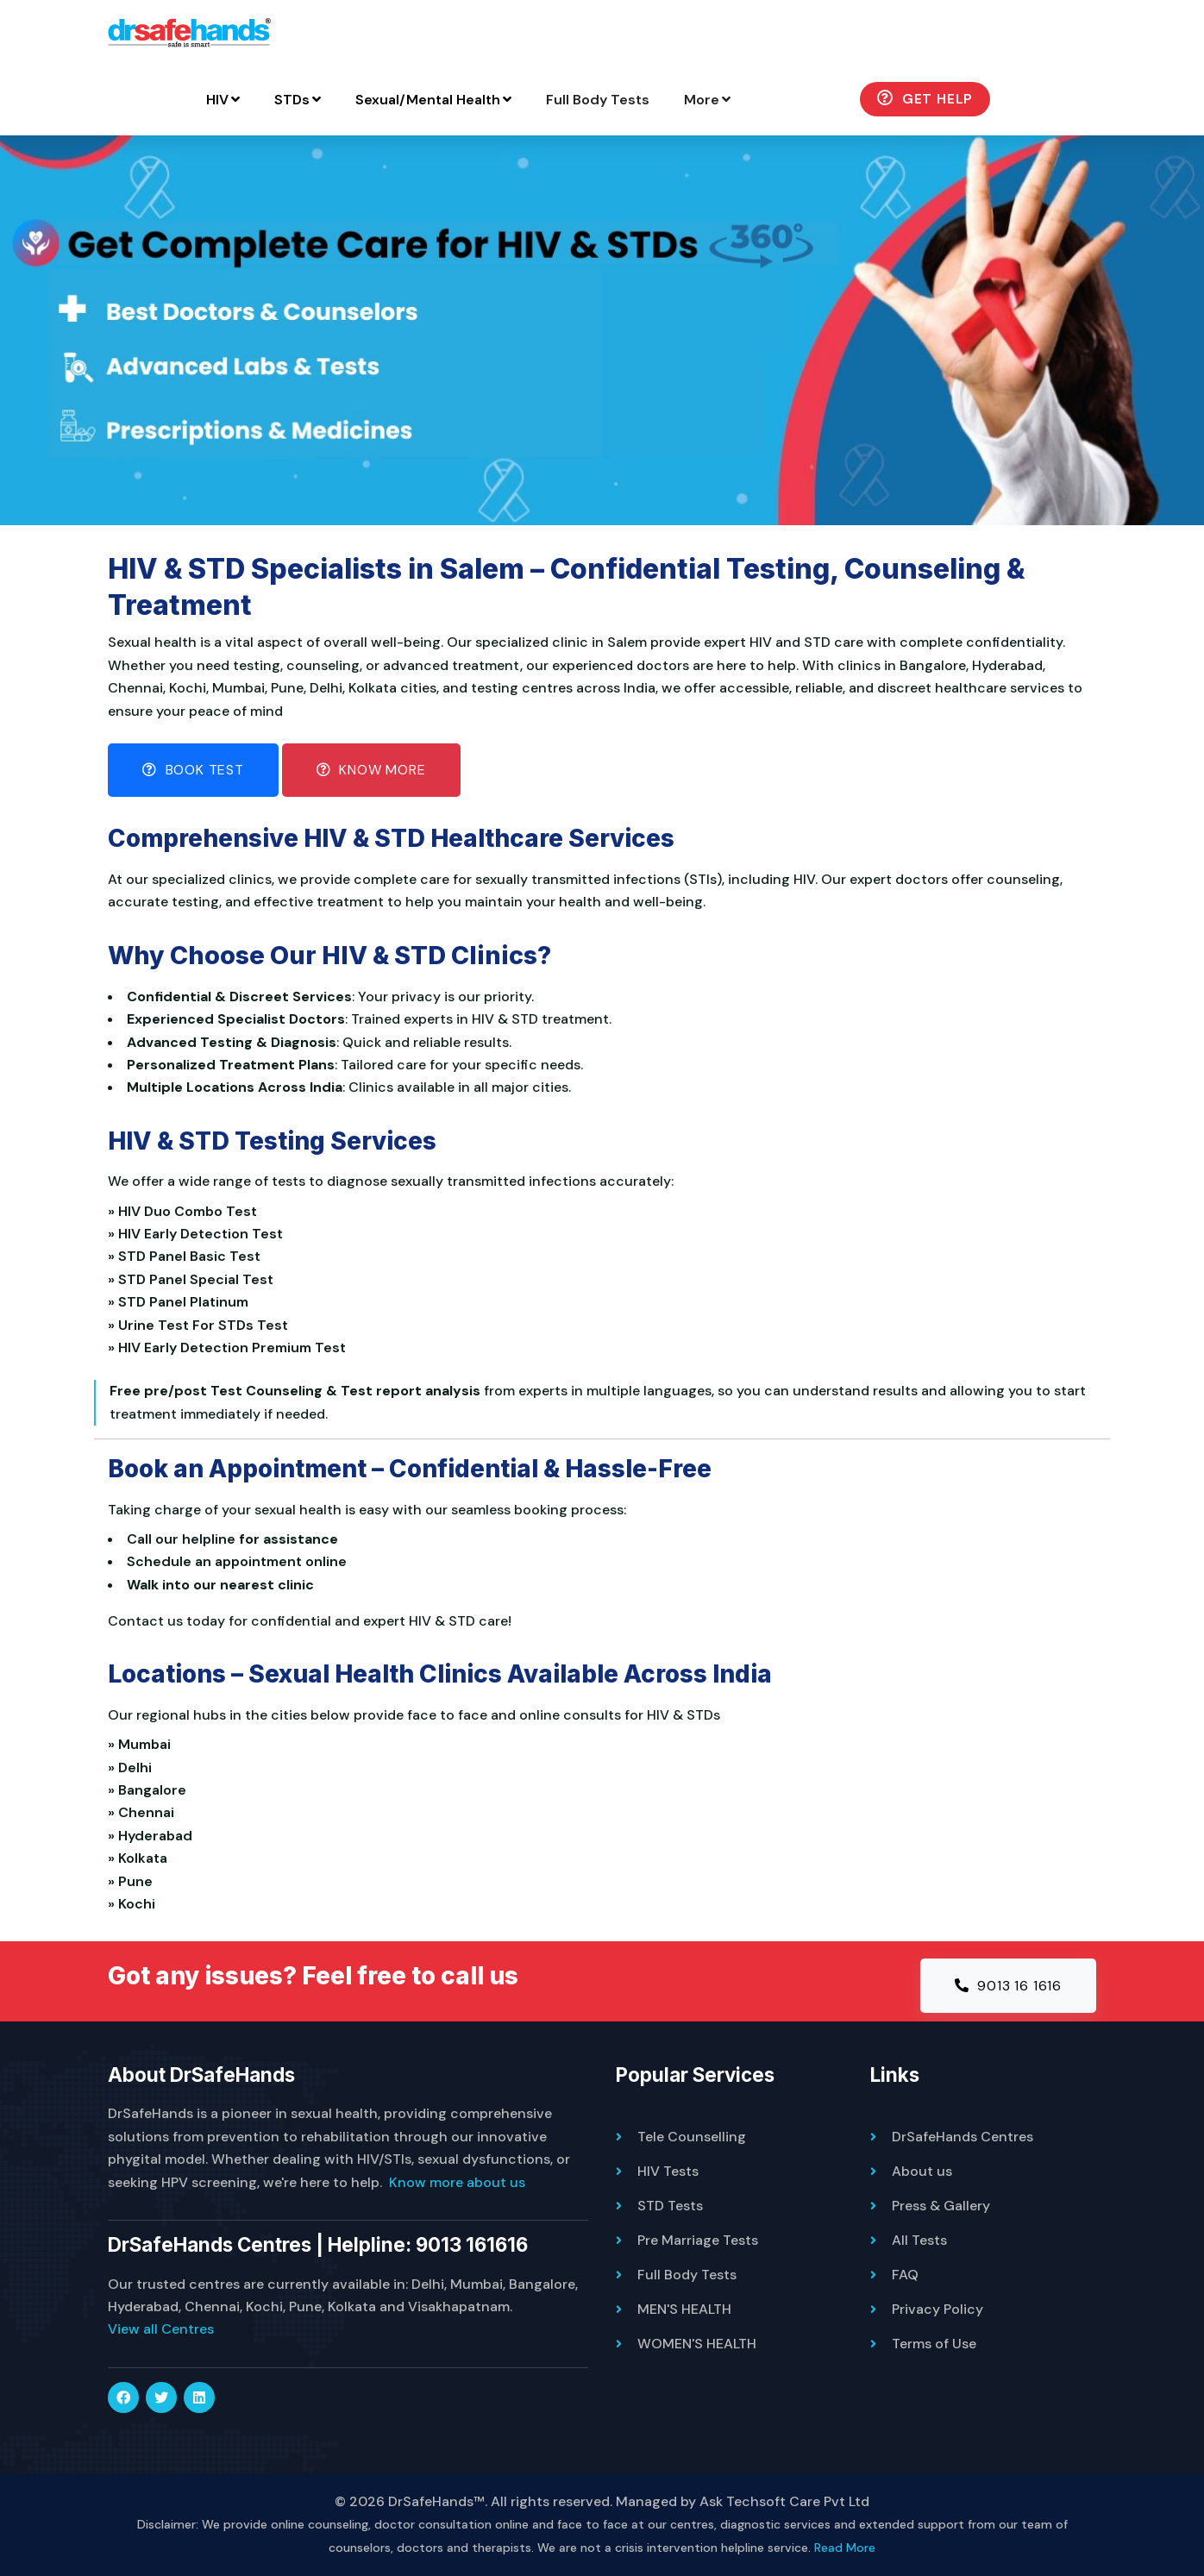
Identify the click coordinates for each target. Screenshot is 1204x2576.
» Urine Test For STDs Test (201, 1325)
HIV (223, 100)
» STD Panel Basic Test (187, 1256)
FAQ (905, 2275)
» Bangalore (150, 1790)
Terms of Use (934, 2344)
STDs (297, 100)
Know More (371, 770)
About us (922, 2171)
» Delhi (133, 1767)
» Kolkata (141, 1858)
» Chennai (144, 1812)
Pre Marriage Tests (697, 2240)
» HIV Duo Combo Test (186, 1211)
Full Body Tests (597, 100)
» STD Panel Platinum (181, 1302)
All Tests (919, 2240)
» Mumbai (143, 1744)
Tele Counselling (691, 2137)
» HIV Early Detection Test (199, 1234)
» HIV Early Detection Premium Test (230, 1347)
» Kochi (135, 1904)
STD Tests (670, 2206)
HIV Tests (668, 2171)
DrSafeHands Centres (962, 2137)
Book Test (193, 770)
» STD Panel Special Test (194, 1279)
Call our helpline (181, 1539)
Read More (844, 2547)
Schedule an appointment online (237, 1561)
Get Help (925, 99)
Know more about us (457, 2182)
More (707, 100)
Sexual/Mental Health (433, 100)
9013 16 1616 (1008, 1986)
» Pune (134, 1881)
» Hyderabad (153, 1836)
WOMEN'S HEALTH (696, 2344)
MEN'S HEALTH (684, 2309)
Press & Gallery (941, 2206)
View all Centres (161, 2329)
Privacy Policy (937, 2309)
